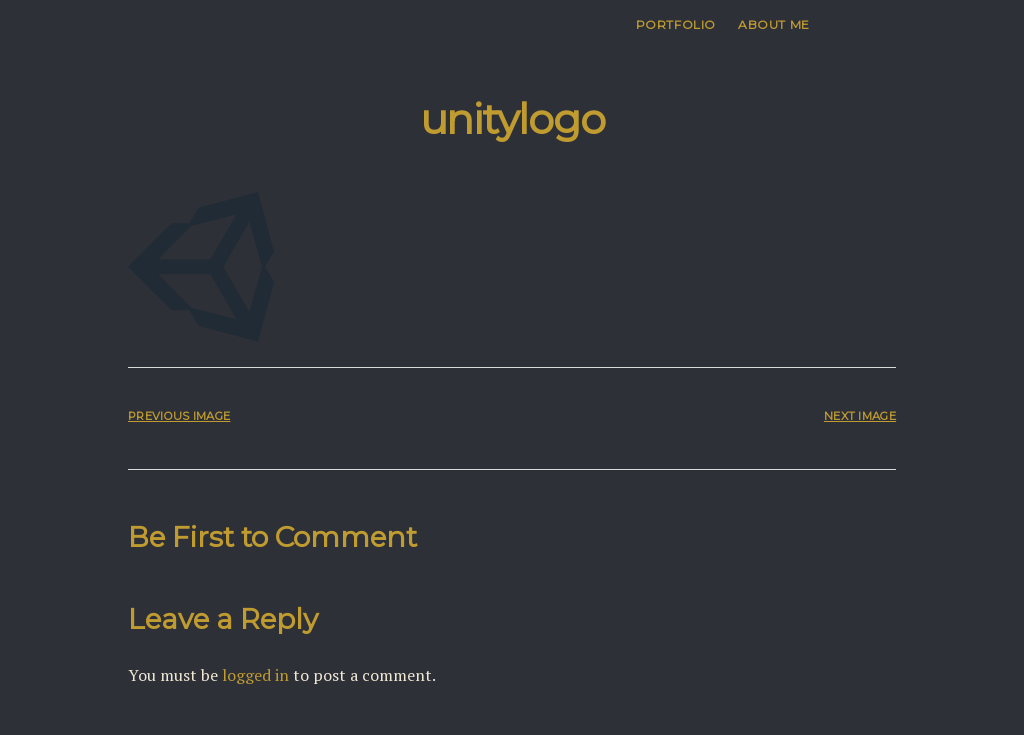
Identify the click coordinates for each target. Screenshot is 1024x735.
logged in (255, 675)
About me (774, 24)
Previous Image (179, 416)
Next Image (860, 416)
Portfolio (676, 24)
